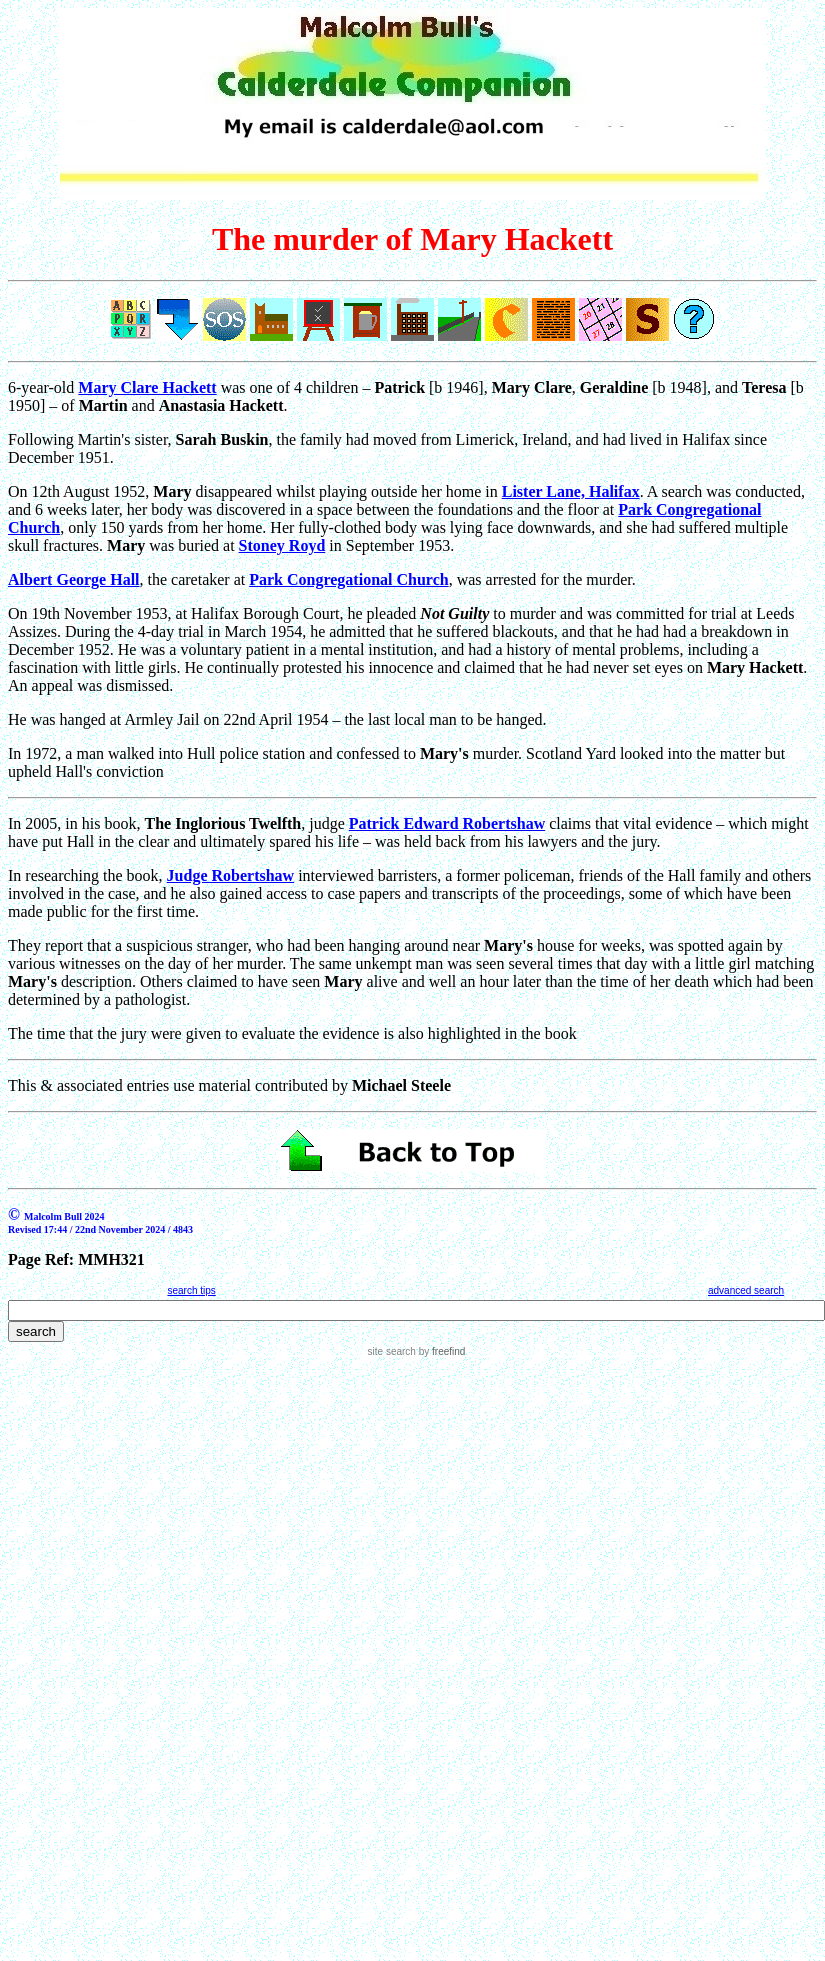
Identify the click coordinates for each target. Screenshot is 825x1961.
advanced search (746, 1290)
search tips (191, 1290)
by (440, 1351)
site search (392, 1351)
